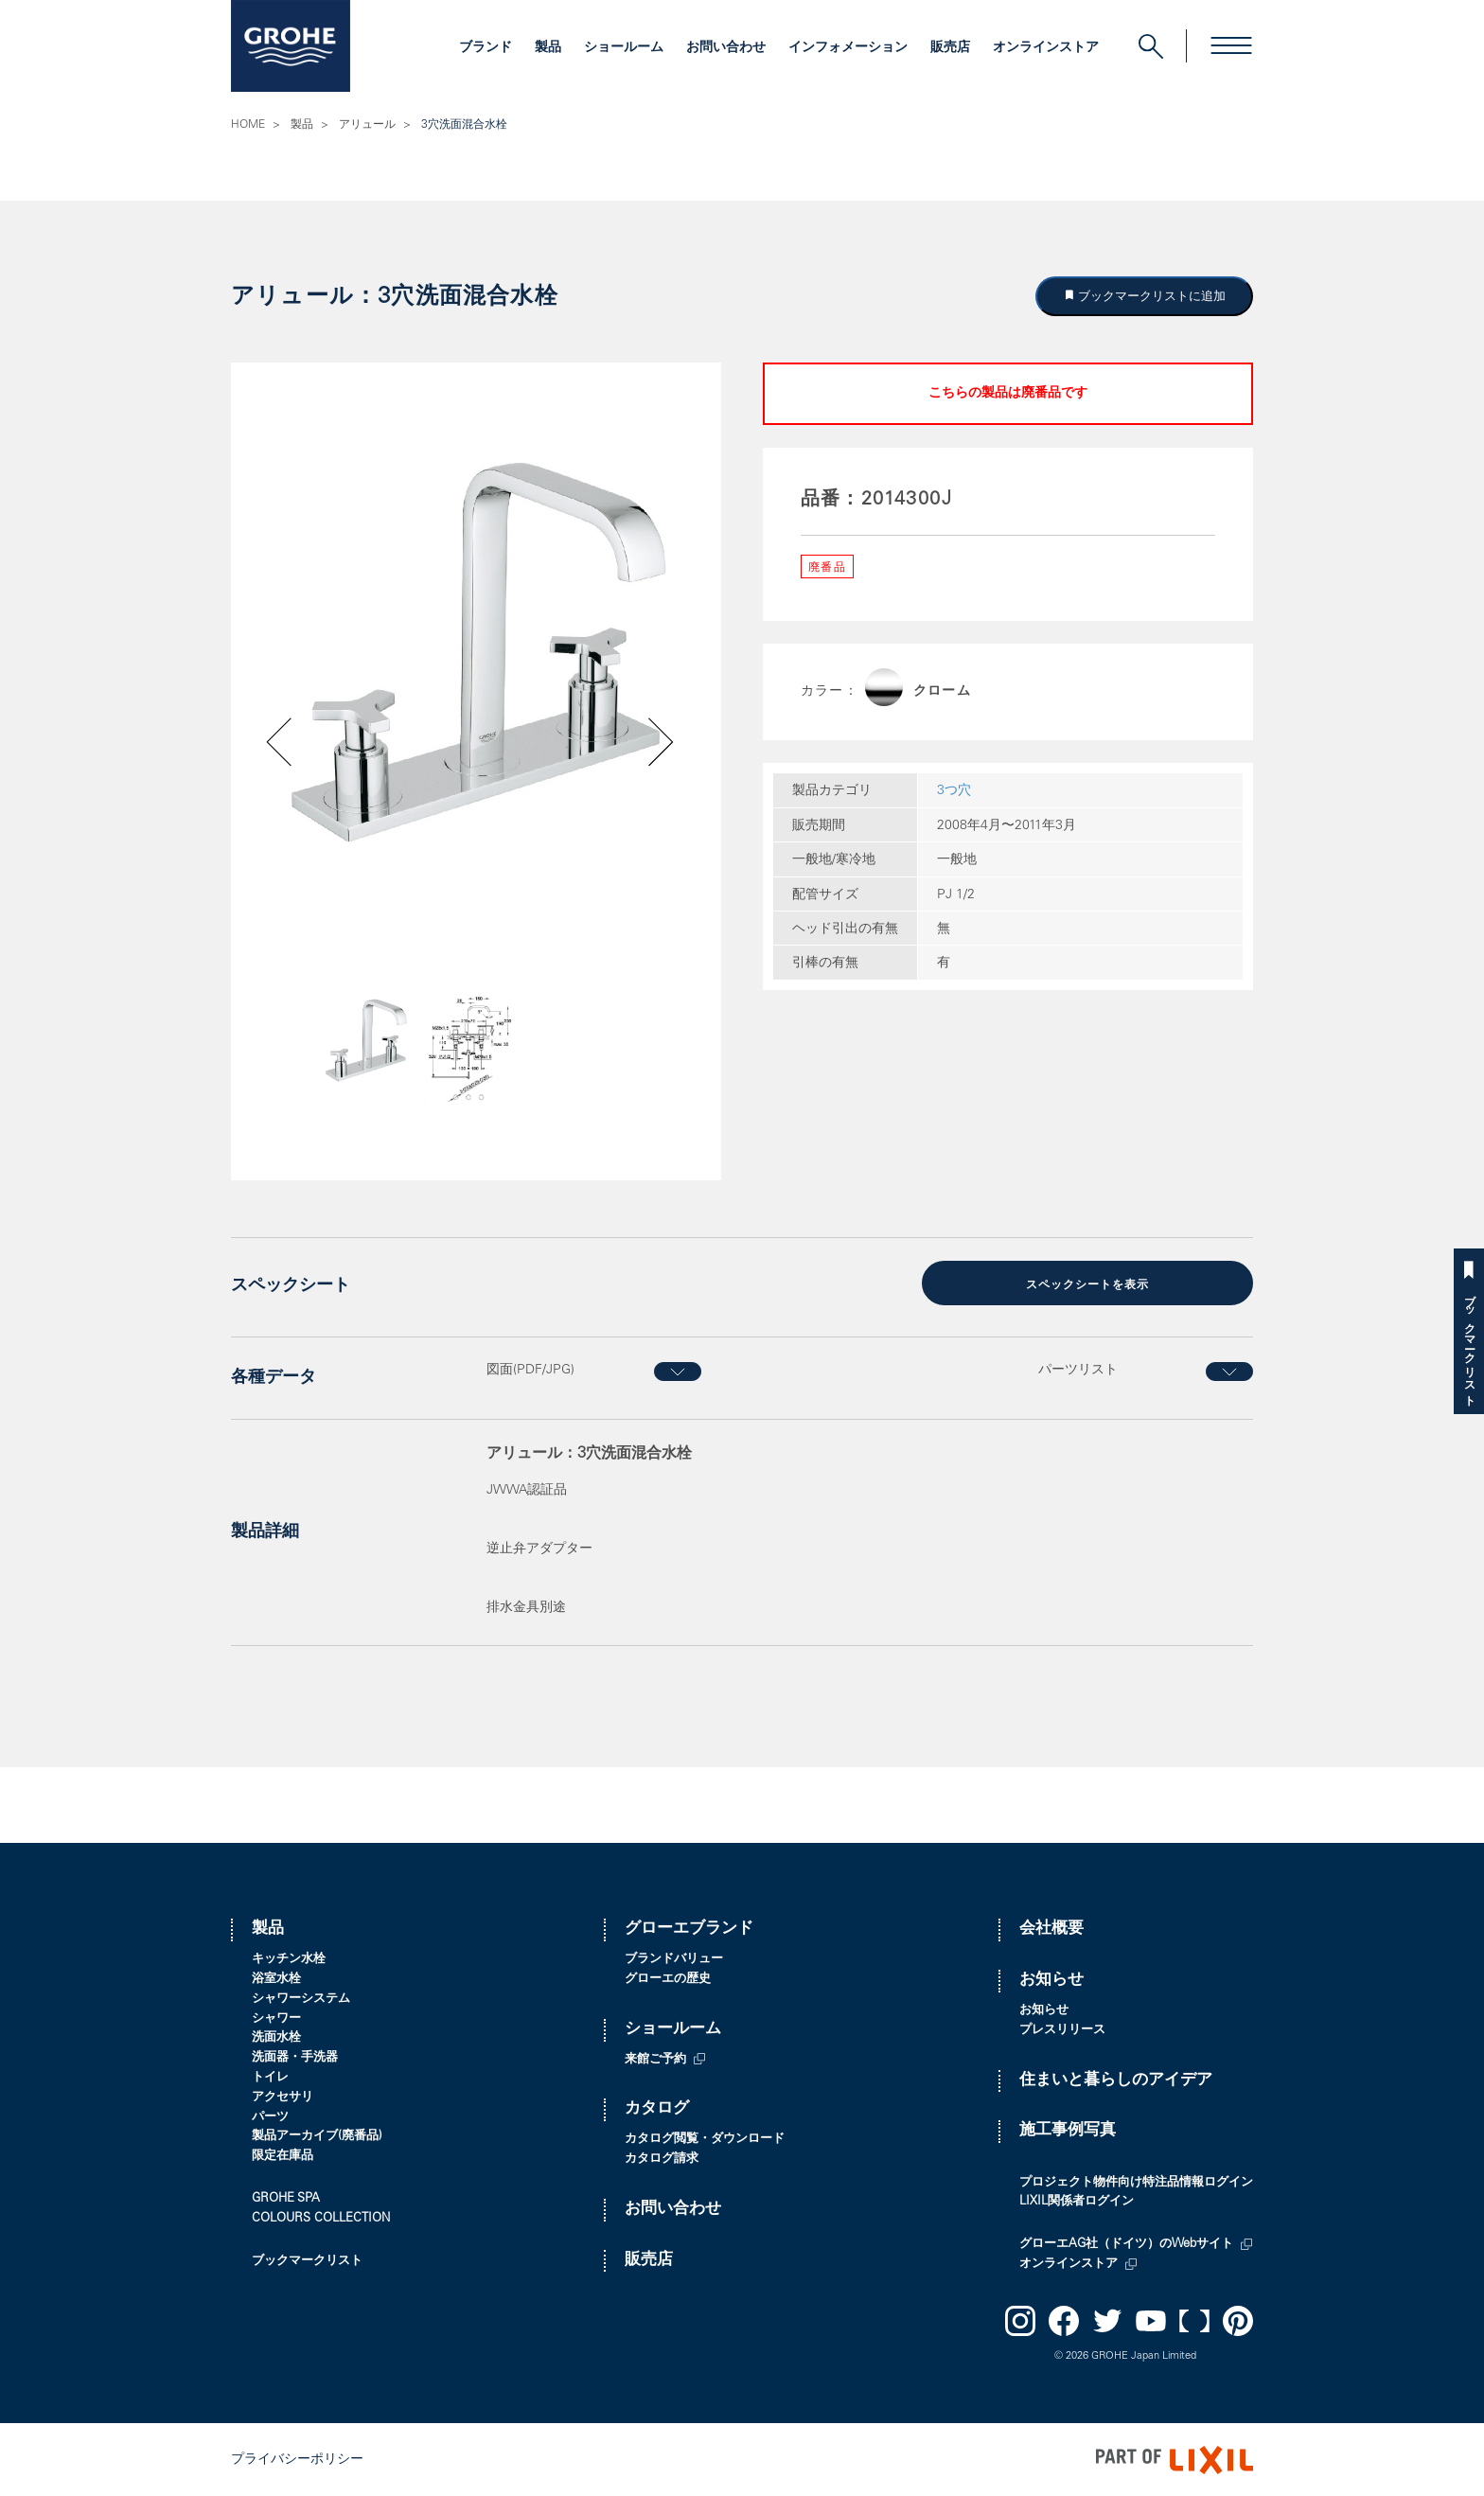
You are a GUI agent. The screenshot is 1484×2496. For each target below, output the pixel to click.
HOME (248, 125)
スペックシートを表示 (1087, 1284)
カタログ (657, 2107)
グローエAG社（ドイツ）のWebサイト (1126, 2243)
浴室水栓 (276, 1978)
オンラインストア (1046, 48)
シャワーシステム (301, 1997)
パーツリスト (1078, 1368)
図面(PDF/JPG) (530, 1368)
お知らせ (1051, 1979)
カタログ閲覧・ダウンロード (705, 2138)
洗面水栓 (276, 2036)
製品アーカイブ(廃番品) (317, 2135)
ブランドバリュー (674, 1958)
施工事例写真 (1067, 2129)
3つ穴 (954, 791)
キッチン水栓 (289, 1958)
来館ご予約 (655, 2058)
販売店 (950, 48)
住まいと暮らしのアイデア (1115, 2079)
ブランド (485, 48)
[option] (476, 652)
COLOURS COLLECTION (321, 2217)
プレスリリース (1062, 2029)
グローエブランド (689, 1929)
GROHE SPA (286, 2197)
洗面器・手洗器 (295, 2056)
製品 (548, 48)
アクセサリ (282, 2096)
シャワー (276, 2017)
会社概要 (1051, 1929)
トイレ (270, 2076)
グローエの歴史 (668, 1978)
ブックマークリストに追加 (1151, 296)
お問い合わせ (726, 48)
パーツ (270, 2116)
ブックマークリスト (1469, 1343)
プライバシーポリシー (297, 2458)
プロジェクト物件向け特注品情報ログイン (1136, 2181)
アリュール (367, 125)
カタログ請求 (661, 2157)
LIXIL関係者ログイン (1076, 2200)
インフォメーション (848, 48)
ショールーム (623, 48)
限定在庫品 (282, 2155)
